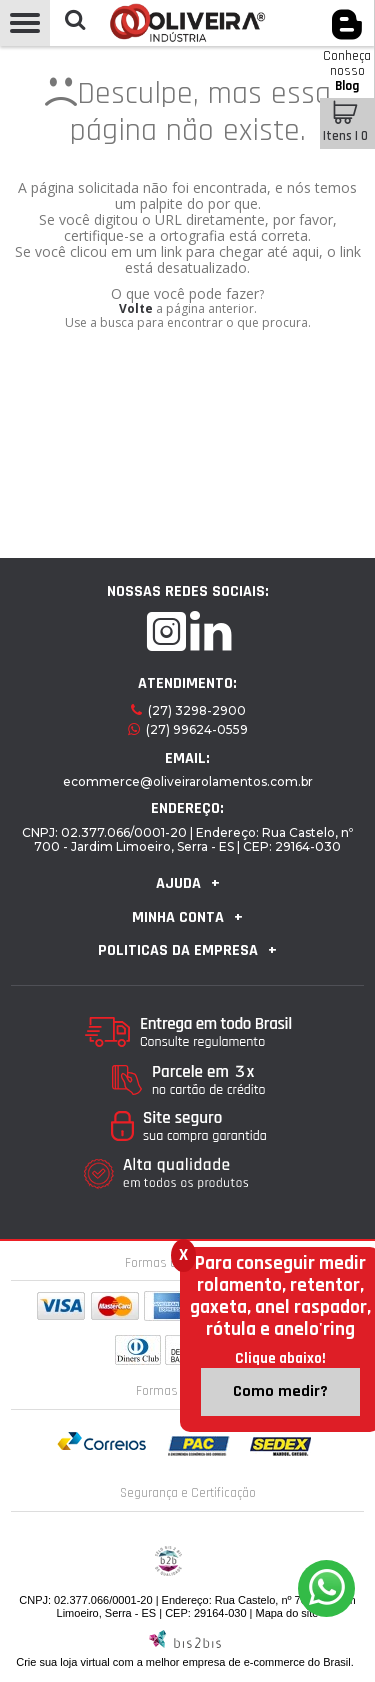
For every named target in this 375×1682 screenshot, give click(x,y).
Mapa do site (286, 1613)
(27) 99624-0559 (197, 729)
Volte (136, 308)
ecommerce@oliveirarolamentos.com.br (188, 781)
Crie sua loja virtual (63, 1662)
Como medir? (280, 1391)
